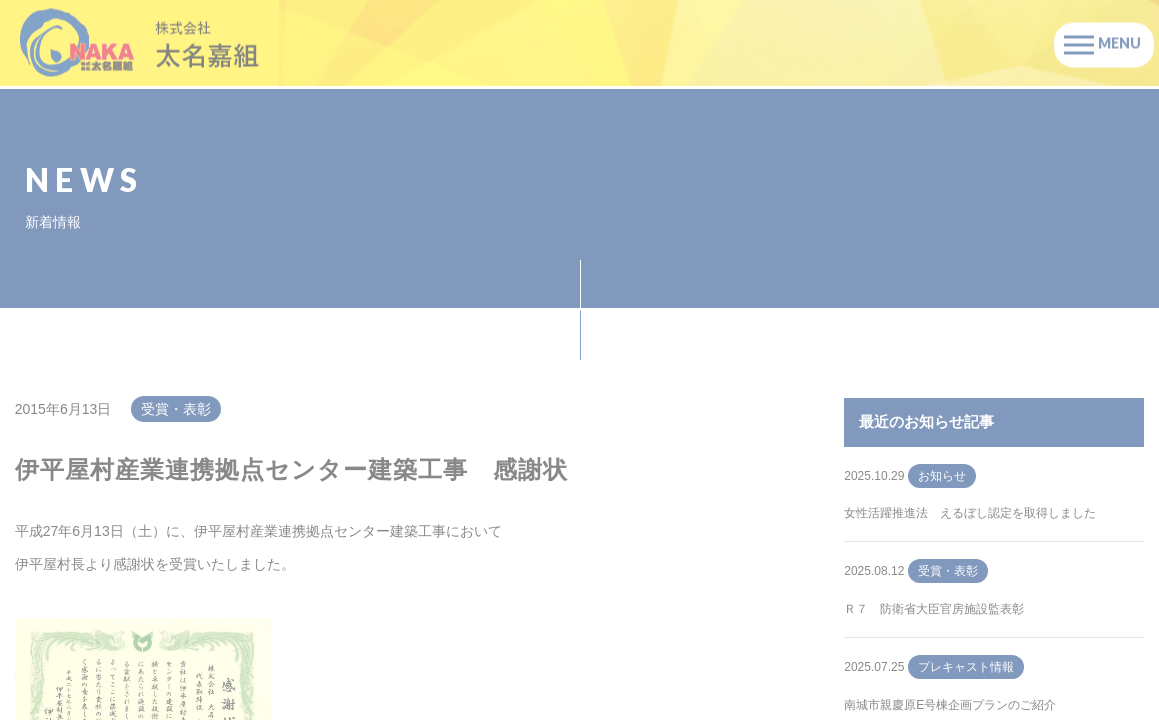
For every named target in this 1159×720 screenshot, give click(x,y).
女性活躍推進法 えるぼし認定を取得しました (970, 513)
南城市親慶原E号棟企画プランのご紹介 (950, 705)
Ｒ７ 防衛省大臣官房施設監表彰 (934, 609)
